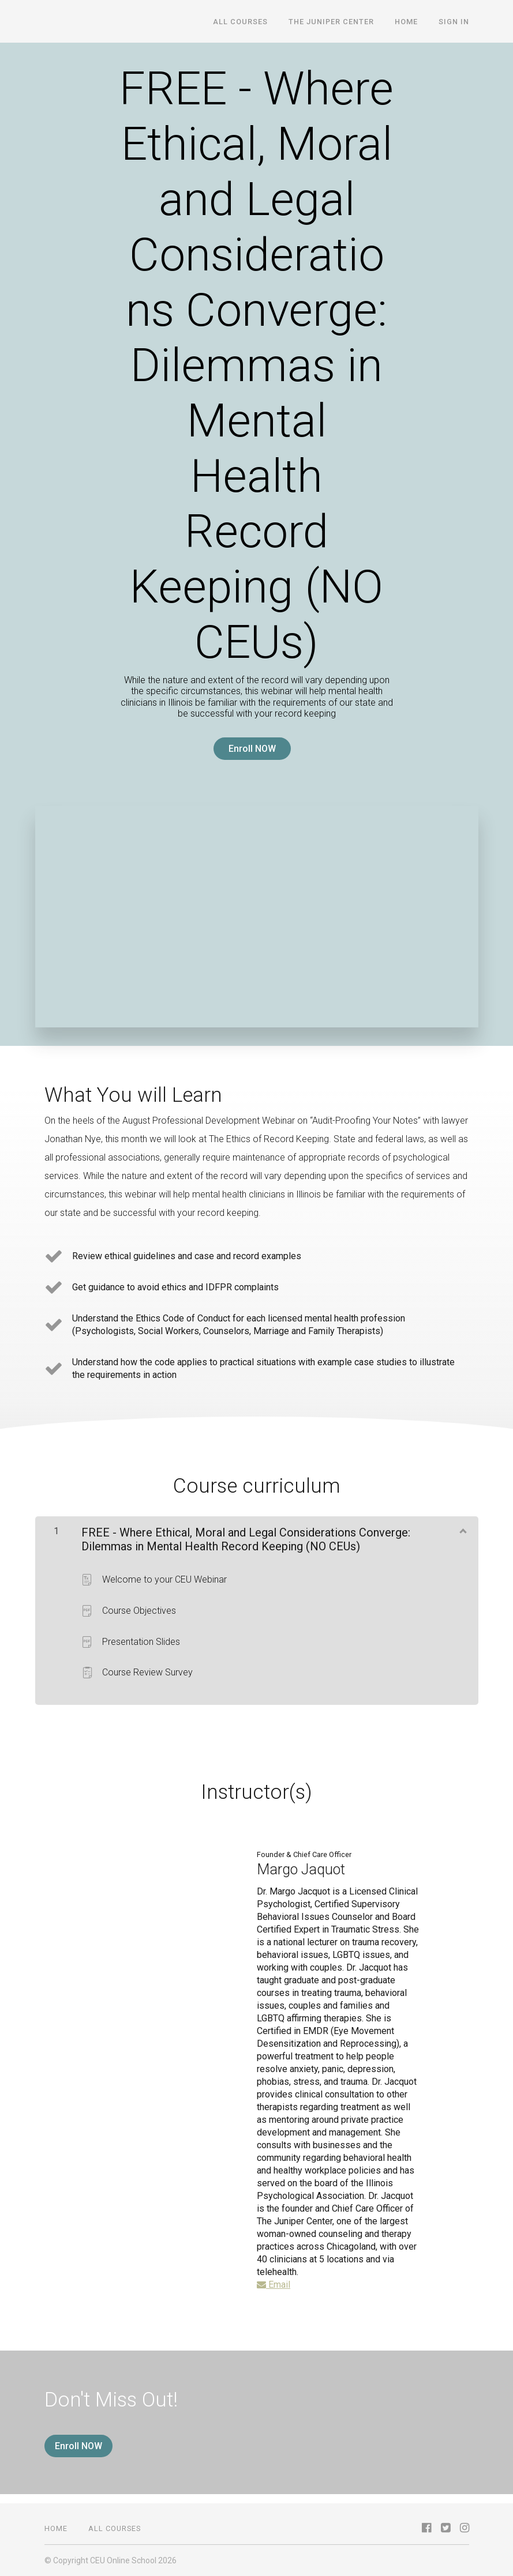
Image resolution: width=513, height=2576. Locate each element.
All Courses (240, 21)
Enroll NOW (252, 748)
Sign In (454, 21)
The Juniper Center (331, 21)
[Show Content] (462, 1530)
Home (406, 21)
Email (273, 2284)
